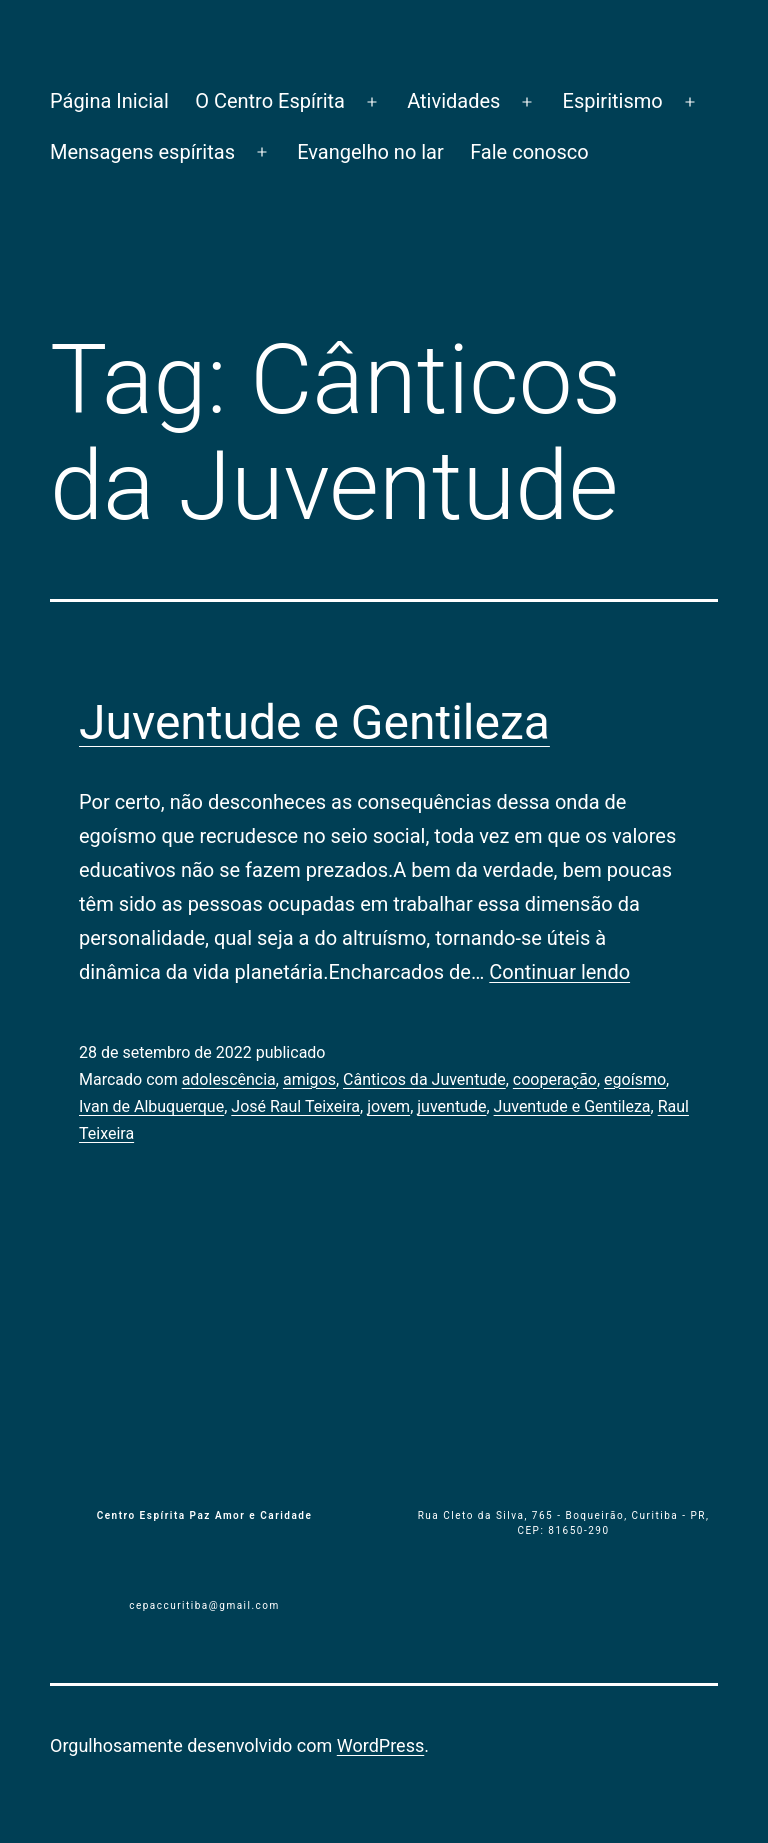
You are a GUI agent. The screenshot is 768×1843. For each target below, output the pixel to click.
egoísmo (635, 1079)
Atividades (453, 101)
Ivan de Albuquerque (151, 1106)
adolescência (229, 1079)
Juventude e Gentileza (314, 722)
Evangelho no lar (370, 152)
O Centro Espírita (270, 101)
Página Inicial (109, 101)
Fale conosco (529, 152)
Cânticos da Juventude (424, 1079)
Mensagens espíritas (142, 152)
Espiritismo (613, 101)
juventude (451, 1106)
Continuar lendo (559, 972)
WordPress (380, 1745)
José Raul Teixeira (295, 1106)
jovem (388, 1106)
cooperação (555, 1079)
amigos (309, 1079)
